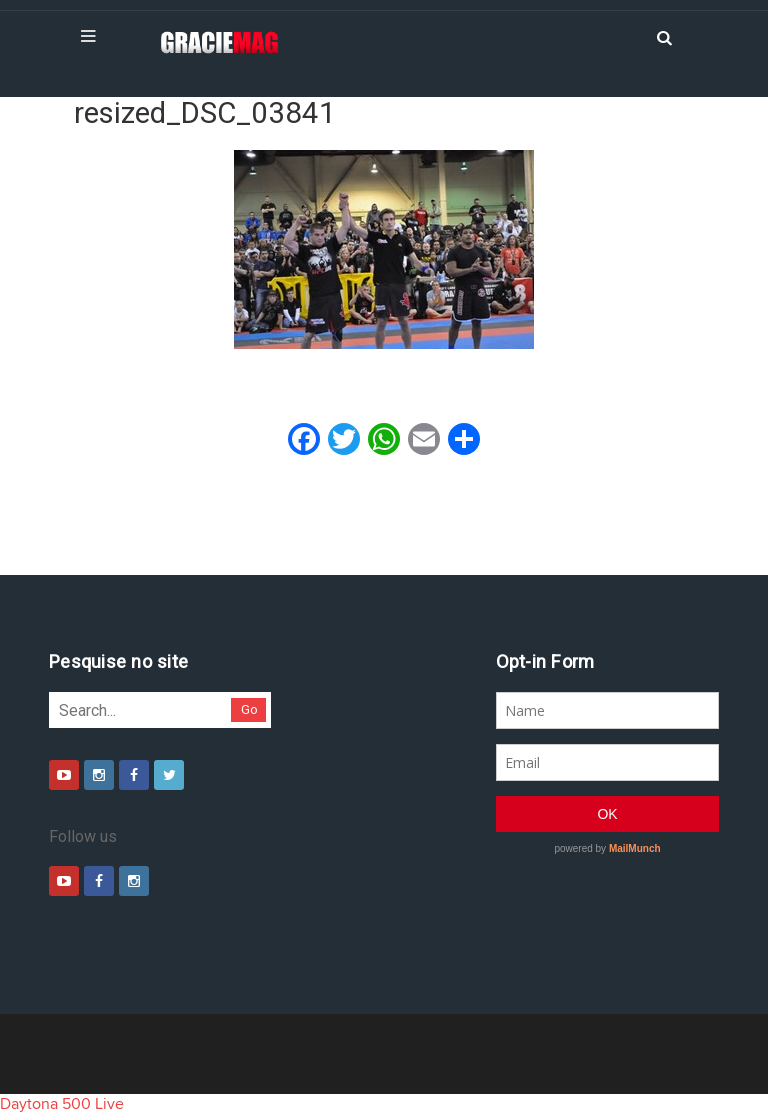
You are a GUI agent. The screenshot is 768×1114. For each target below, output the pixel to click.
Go (249, 709)
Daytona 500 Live (62, 1104)
